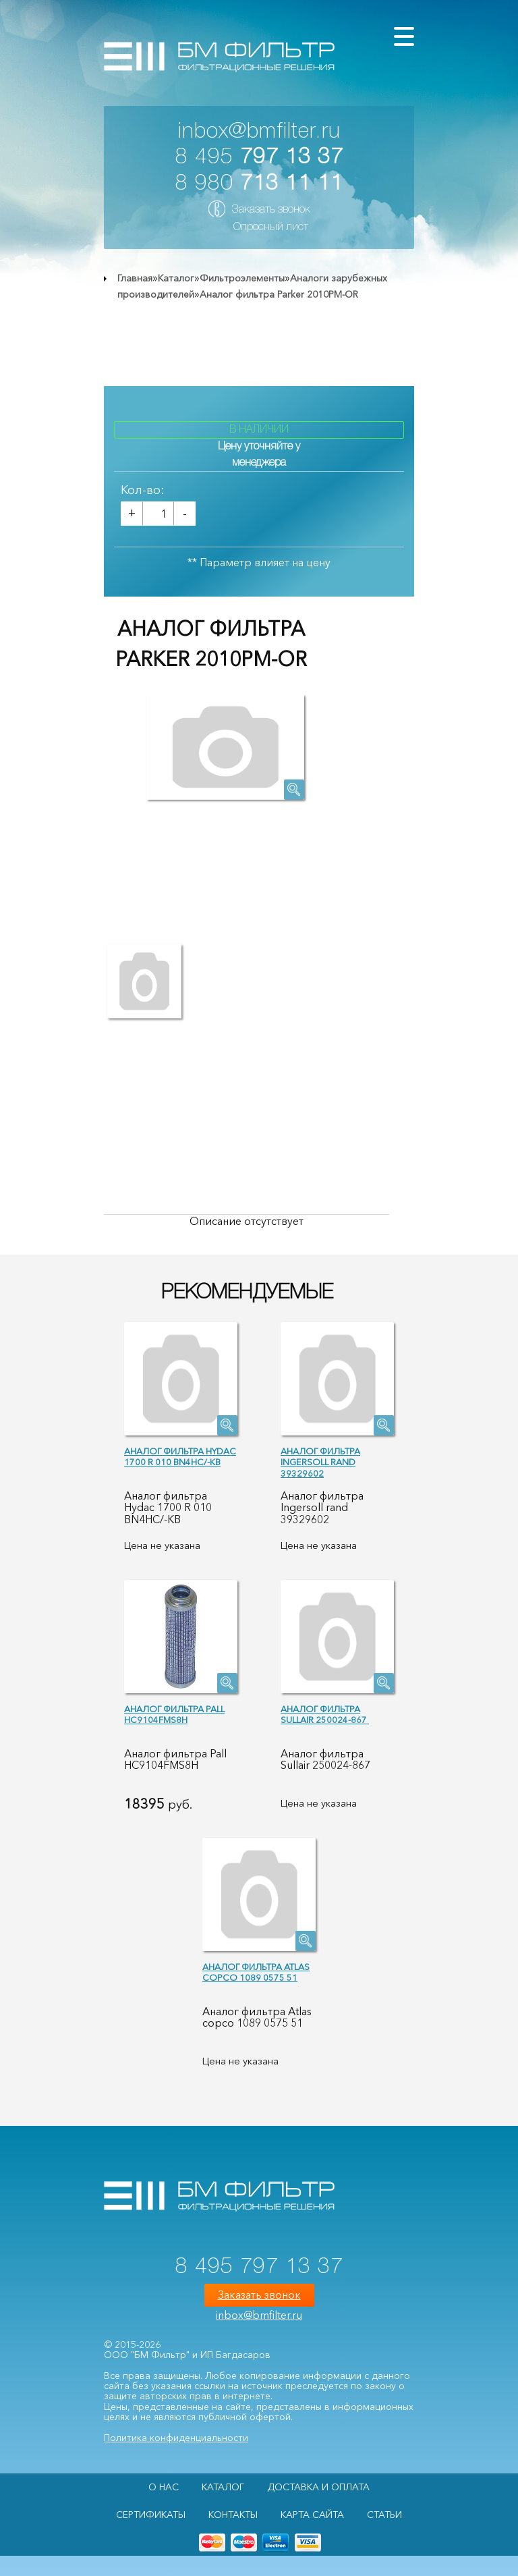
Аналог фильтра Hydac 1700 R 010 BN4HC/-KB (180, 1457)
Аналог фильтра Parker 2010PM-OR (279, 294)
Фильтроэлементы (242, 278)
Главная (134, 278)
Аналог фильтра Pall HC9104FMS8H (174, 1714)
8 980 (259, 184)
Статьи (384, 2515)
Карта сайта (312, 2515)
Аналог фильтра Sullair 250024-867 (325, 1714)
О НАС (163, 2487)
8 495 (259, 157)
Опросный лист (270, 227)
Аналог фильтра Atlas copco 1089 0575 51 (256, 1972)
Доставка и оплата (318, 2487)
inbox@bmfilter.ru (259, 132)
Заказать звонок (270, 210)
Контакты (233, 2515)
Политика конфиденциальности (176, 2438)
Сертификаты (150, 2515)
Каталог (176, 278)
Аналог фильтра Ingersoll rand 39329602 (320, 1462)
